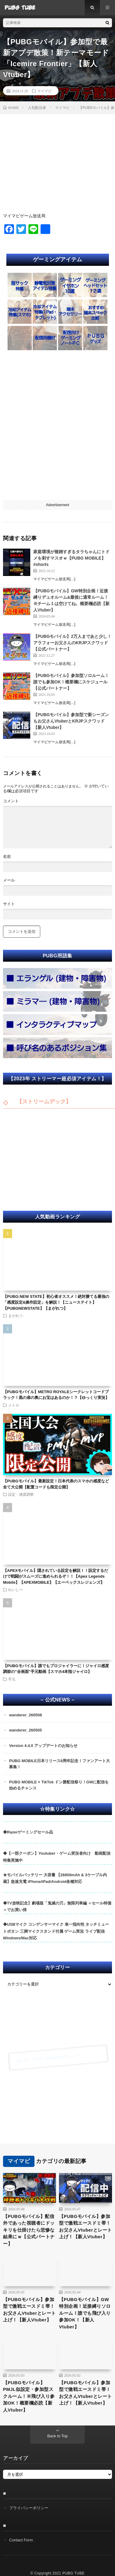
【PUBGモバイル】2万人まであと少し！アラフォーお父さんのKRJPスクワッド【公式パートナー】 (72, 643)
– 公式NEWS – (57, 1700)
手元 (11, 1679)
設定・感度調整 (21, 1494)
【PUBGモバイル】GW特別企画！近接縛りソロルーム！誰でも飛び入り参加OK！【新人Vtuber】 (85, 2313)
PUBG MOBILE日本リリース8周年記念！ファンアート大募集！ (59, 1764)
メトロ (13, 1405)
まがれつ (15, 1315)
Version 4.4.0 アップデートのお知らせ (43, 1745)
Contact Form (21, 2540)
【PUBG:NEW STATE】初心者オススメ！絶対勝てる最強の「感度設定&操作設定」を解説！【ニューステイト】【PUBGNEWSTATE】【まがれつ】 (56, 1302)
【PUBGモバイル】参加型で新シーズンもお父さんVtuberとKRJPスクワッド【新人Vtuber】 (71, 721)
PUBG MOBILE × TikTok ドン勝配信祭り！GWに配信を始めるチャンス (59, 1785)
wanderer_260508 (25, 1715)
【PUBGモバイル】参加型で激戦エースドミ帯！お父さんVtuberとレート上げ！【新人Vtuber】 (85, 2226)
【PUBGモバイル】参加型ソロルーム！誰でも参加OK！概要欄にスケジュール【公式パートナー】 (71, 682)
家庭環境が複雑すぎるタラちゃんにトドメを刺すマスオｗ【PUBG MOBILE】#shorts (71, 558)
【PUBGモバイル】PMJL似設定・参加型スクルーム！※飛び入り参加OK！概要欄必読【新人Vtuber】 (29, 2396)
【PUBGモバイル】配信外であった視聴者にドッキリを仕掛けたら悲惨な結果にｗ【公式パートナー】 (29, 2230)
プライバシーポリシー (28, 2508)
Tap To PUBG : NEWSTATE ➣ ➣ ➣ (48, 2058)
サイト (9, 904)
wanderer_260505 (25, 1730)
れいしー (15, 1589)
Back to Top (57, 2436)
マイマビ (44, 91)
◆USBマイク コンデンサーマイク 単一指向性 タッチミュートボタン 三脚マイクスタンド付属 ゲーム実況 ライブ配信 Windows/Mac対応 (56, 1931)
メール (9, 880)
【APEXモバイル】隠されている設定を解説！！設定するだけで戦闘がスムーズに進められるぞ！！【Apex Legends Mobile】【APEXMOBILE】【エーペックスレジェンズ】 (55, 1576)
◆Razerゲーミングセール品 (28, 1832)
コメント (11, 801)
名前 (7, 856)
